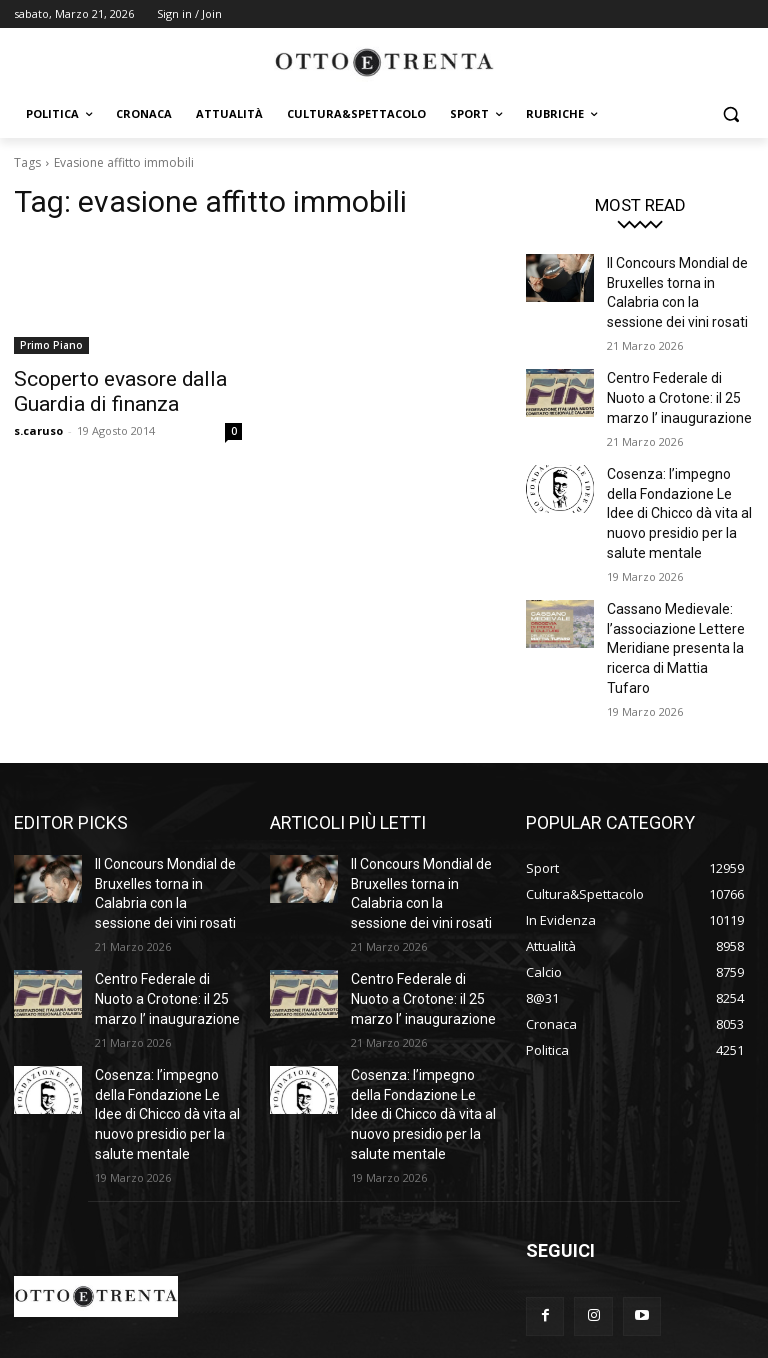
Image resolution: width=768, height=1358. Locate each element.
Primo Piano (51, 345)
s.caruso (38, 424)
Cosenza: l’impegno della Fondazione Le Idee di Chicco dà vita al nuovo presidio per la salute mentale (676, 487)
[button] (730, 114)
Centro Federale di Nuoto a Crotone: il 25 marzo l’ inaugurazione (675, 383)
